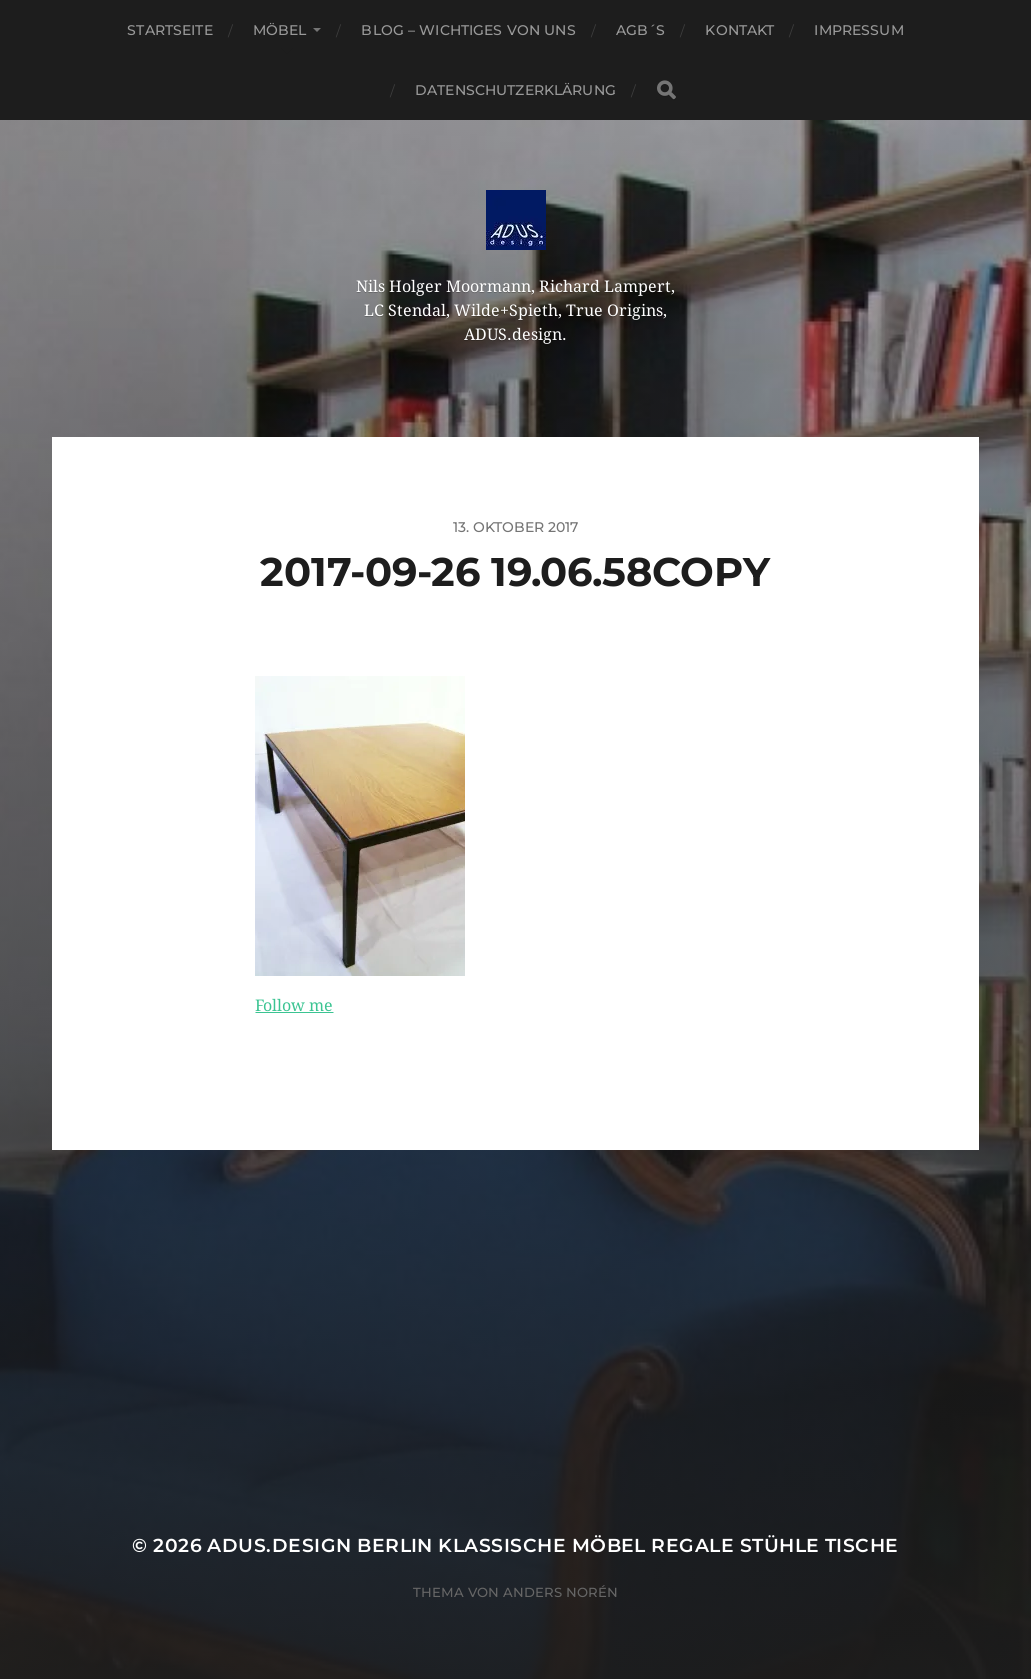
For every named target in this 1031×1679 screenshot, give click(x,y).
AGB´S (641, 30)
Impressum (858, 30)
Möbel (280, 30)
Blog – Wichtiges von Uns (468, 30)
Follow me (294, 1005)
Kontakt (739, 30)
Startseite (169, 30)
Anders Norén (560, 1592)
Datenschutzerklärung (515, 90)
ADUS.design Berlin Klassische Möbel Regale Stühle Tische (552, 1545)
